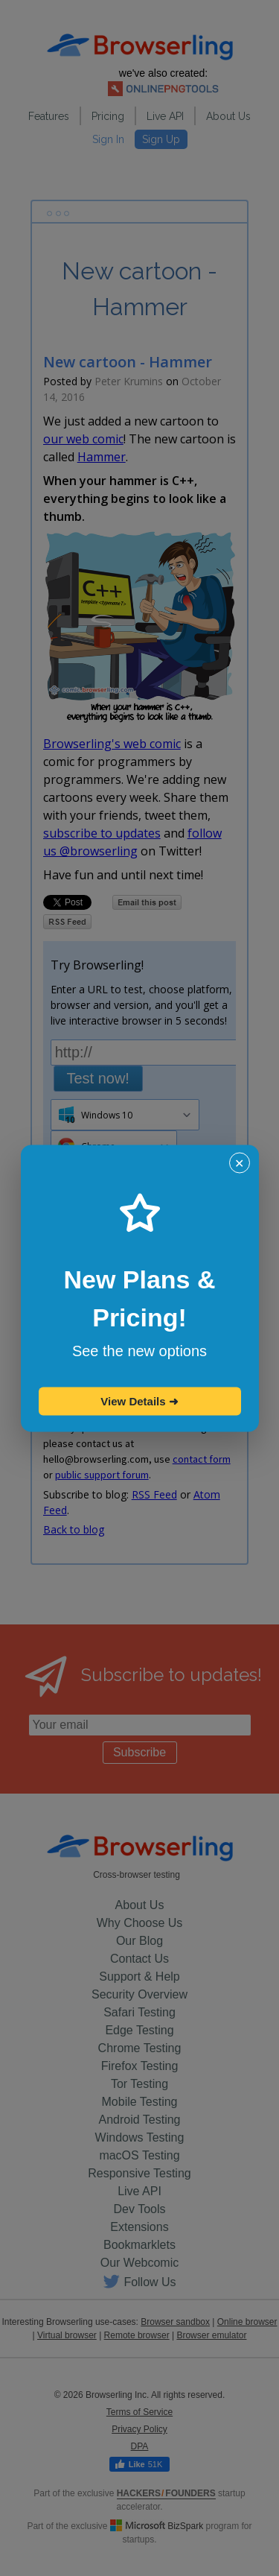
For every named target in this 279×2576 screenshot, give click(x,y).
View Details (139, 1400)
